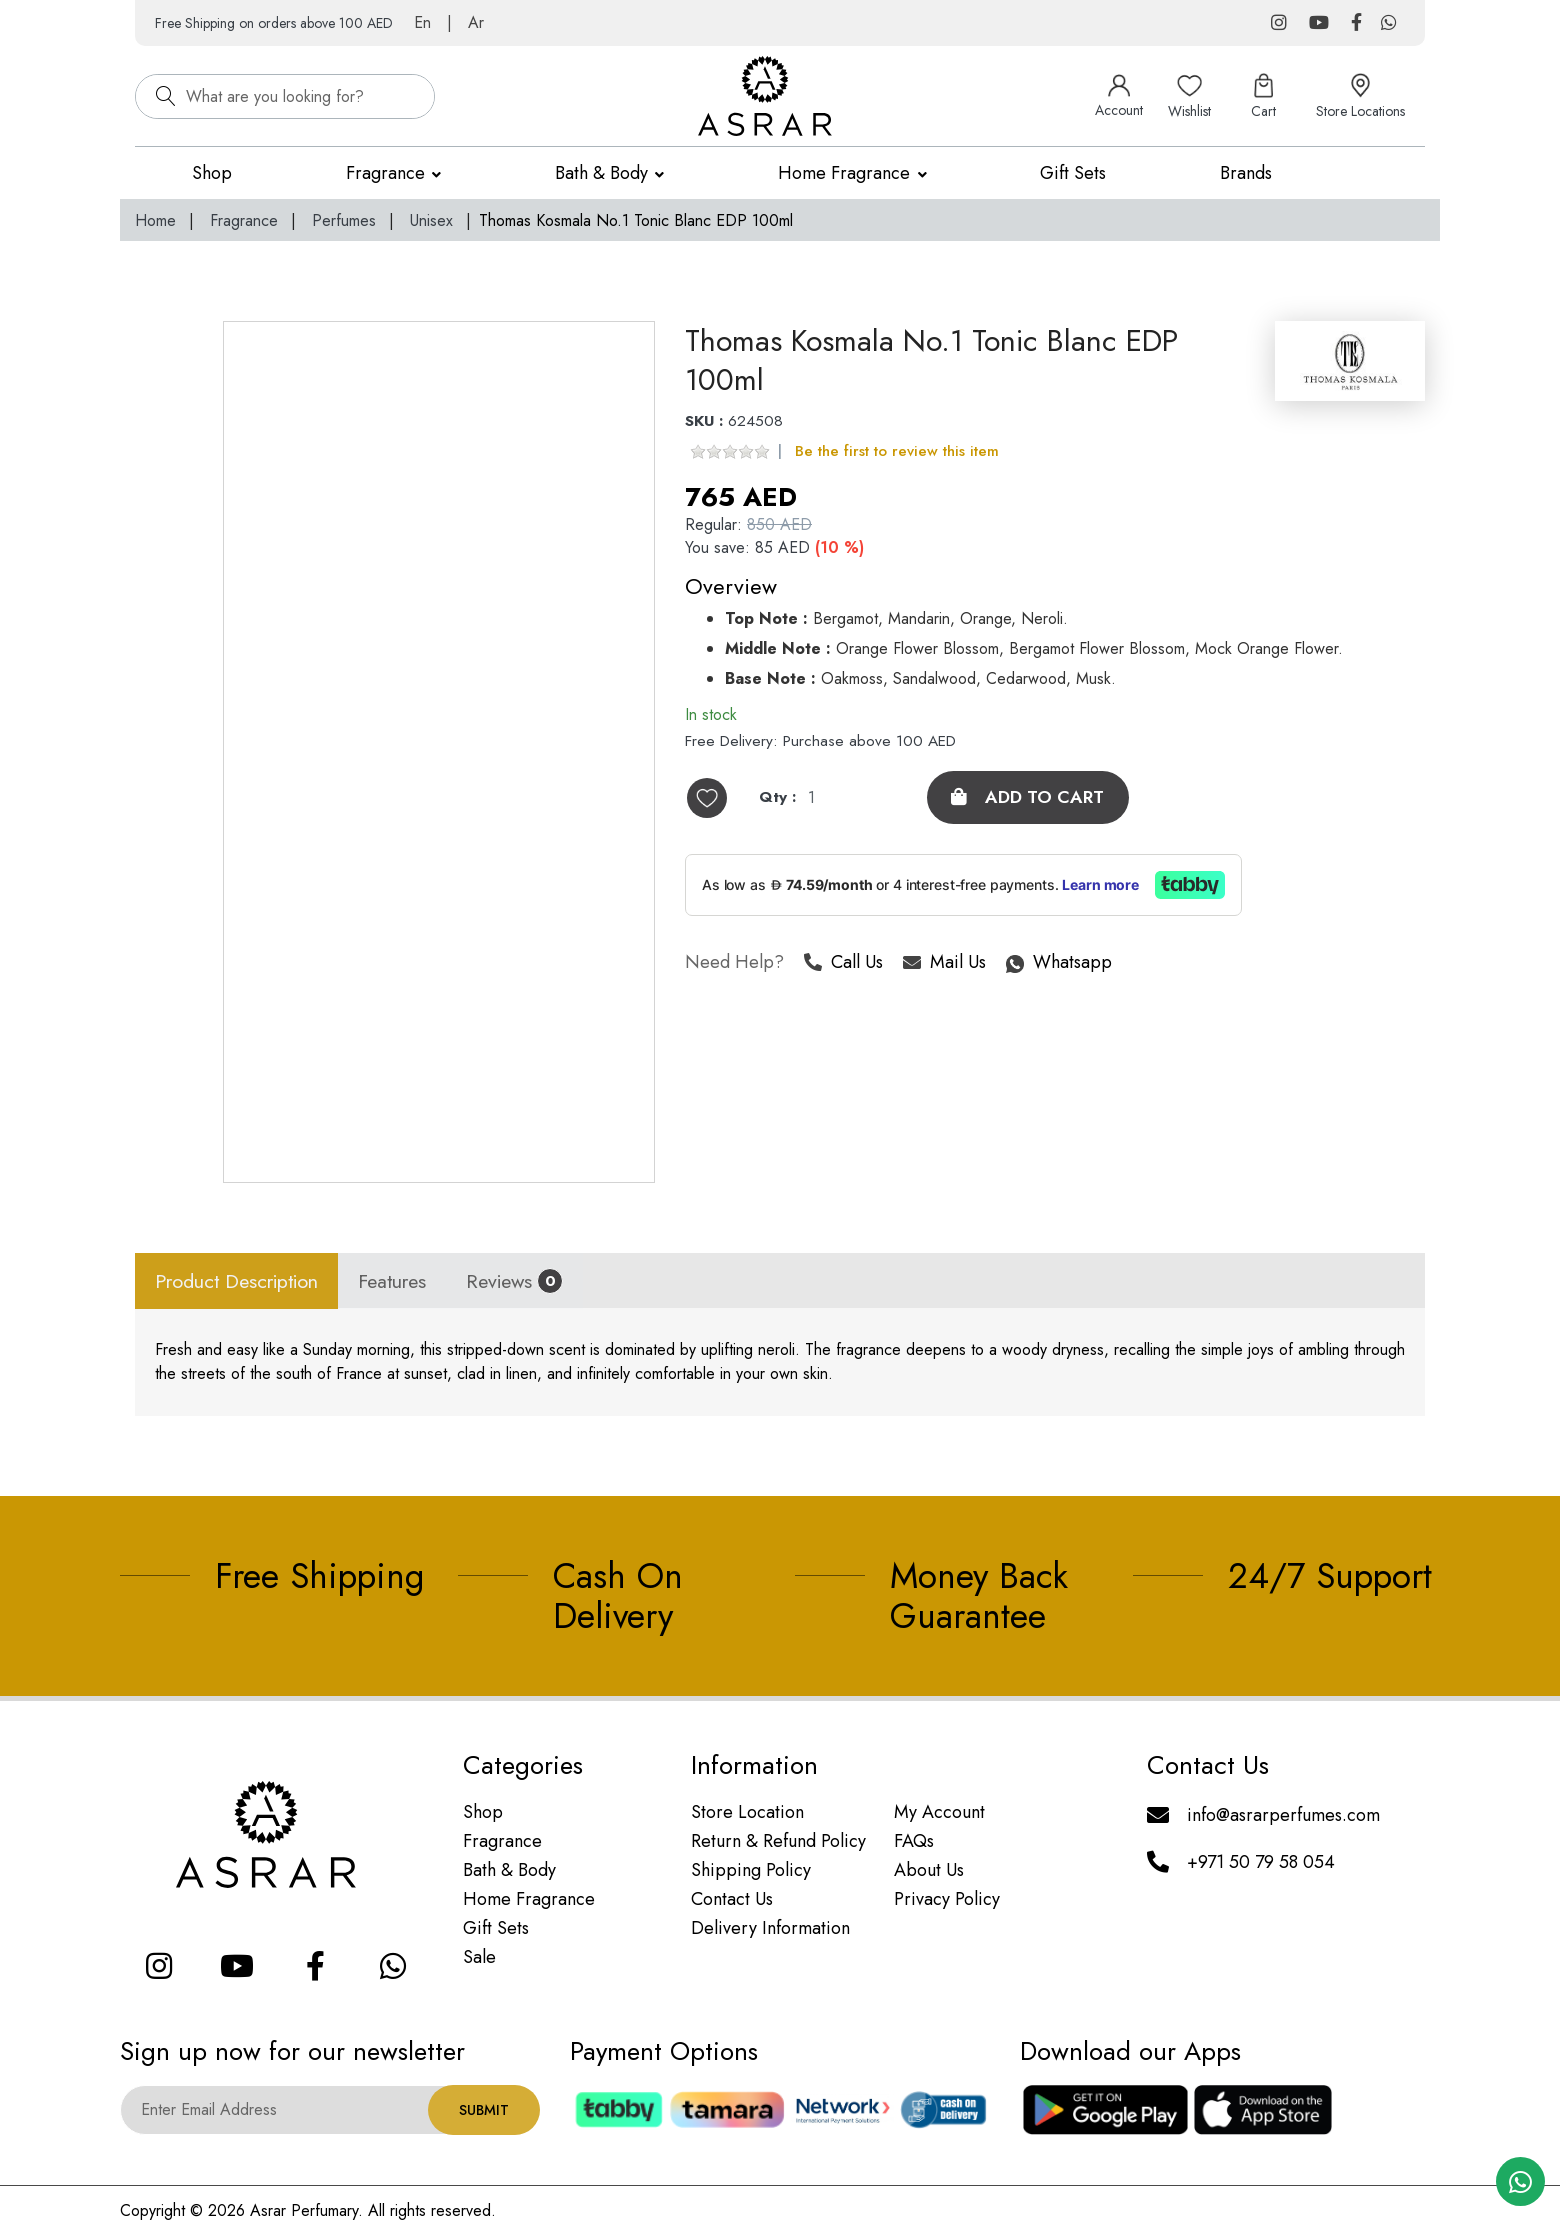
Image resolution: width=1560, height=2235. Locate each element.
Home (155, 220)
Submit (484, 2110)
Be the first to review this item (897, 452)
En (422, 22)
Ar (476, 22)
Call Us (843, 964)
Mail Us (944, 964)
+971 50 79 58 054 (1261, 1862)
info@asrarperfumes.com (1283, 1815)
